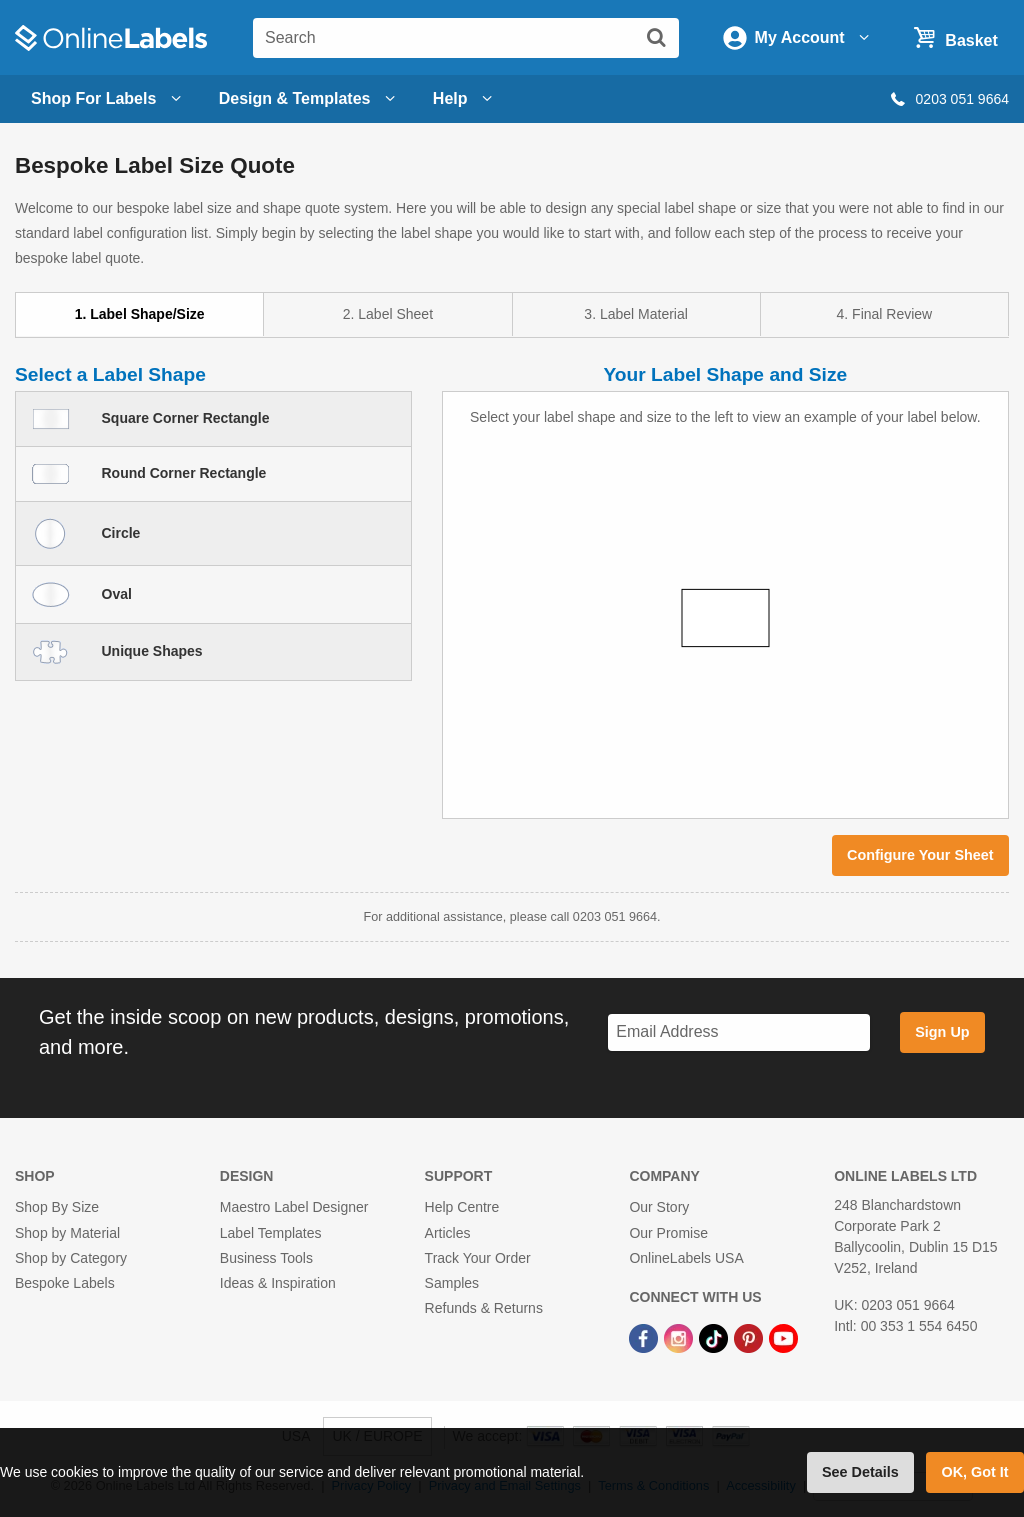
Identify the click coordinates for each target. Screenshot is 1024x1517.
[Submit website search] (656, 37)
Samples (452, 1283)
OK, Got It (974, 1472)
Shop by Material (67, 1233)
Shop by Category (71, 1258)
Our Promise (668, 1233)
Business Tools (266, 1258)
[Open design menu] (310, 99)
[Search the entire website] (466, 38)
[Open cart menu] (953, 37)
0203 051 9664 (948, 99)
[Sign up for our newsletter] (739, 1032)
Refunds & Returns (484, 1308)
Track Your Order (478, 1258)
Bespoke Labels (65, 1283)
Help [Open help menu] (465, 99)
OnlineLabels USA (686, 1258)
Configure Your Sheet (920, 855)
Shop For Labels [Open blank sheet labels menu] (109, 99)
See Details (860, 1472)
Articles (448, 1233)
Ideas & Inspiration (278, 1283)
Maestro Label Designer (294, 1207)
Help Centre (462, 1207)
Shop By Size (57, 1207)
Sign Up (942, 1032)
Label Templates (271, 1233)
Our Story (659, 1207)
